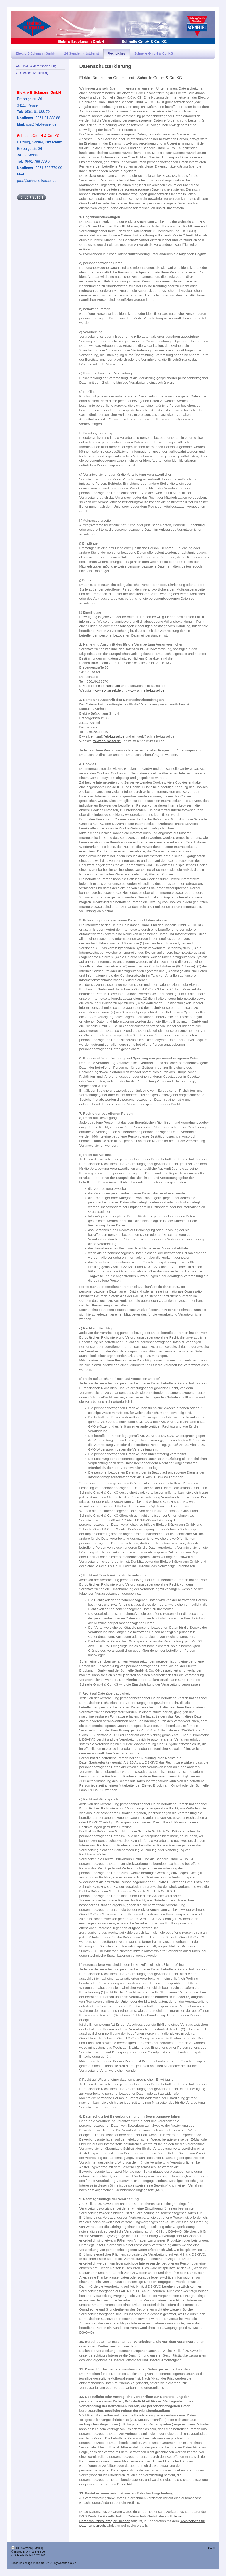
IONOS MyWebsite (56, 2563)
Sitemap (38, 2548)
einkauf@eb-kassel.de (107, 736)
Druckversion (21, 2548)
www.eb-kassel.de (107, 690)
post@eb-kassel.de (105, 686)
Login (211, 2547)
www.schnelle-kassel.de (146, 690)
